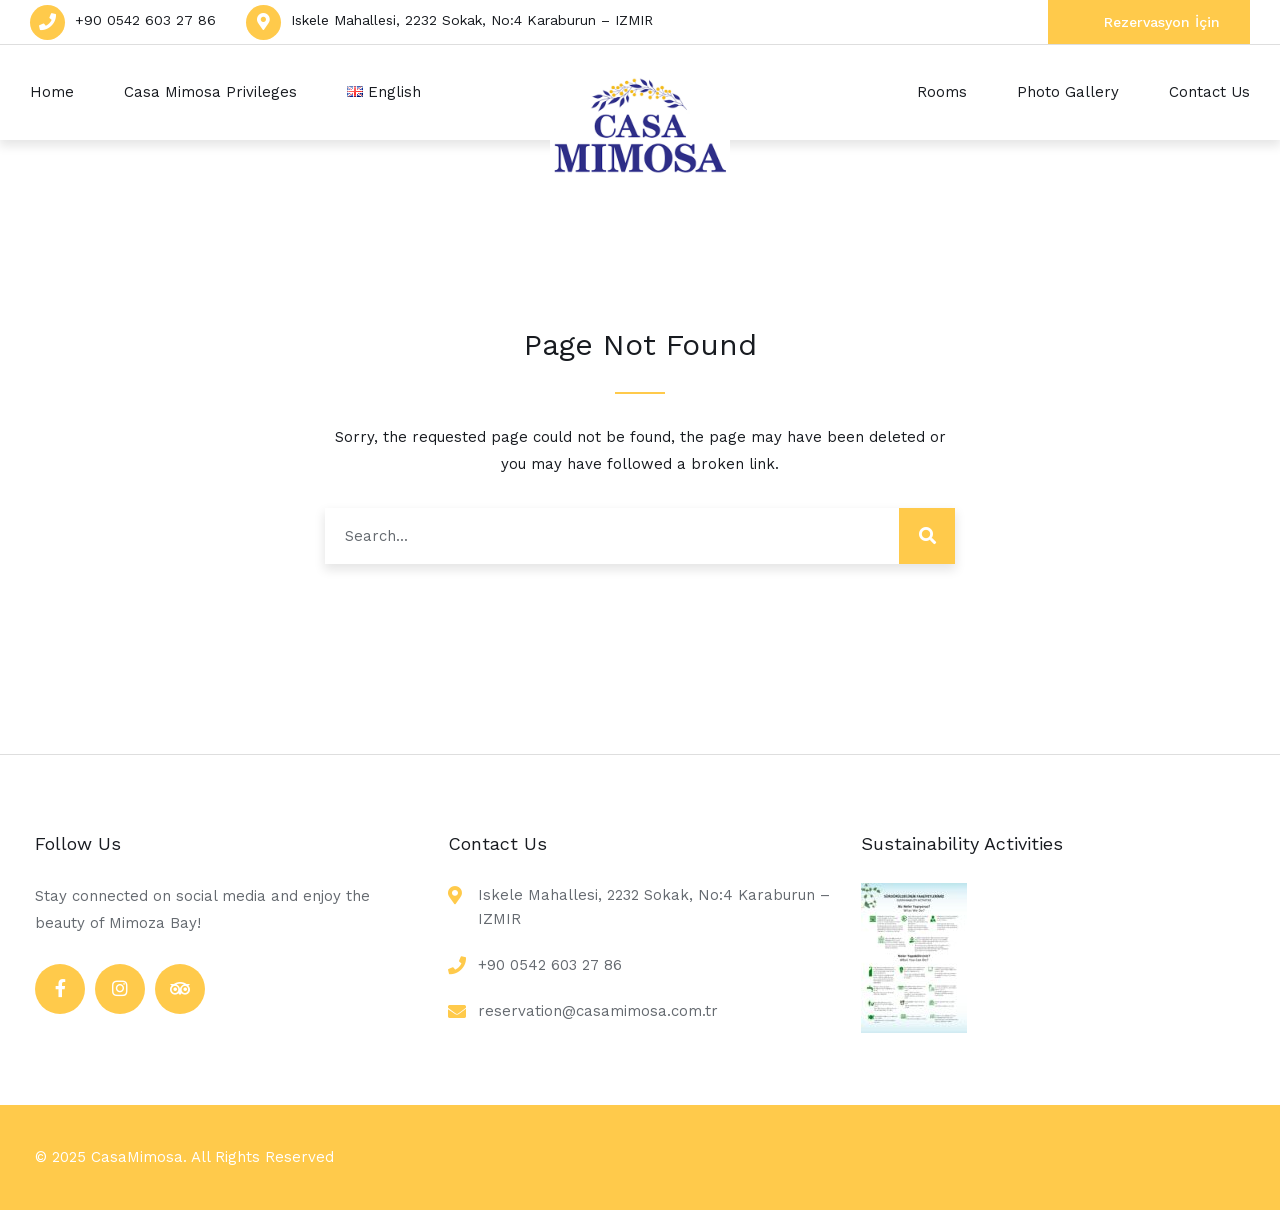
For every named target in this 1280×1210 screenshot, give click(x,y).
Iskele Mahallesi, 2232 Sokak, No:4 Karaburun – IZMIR (472, 20)
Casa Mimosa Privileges (210, 92)
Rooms (942, 92)
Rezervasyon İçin (1162, 22)
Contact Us (1209, 92)
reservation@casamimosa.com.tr (598, 1011)
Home (52, 92)
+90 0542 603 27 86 (145, 20)
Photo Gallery (1068, 92)
